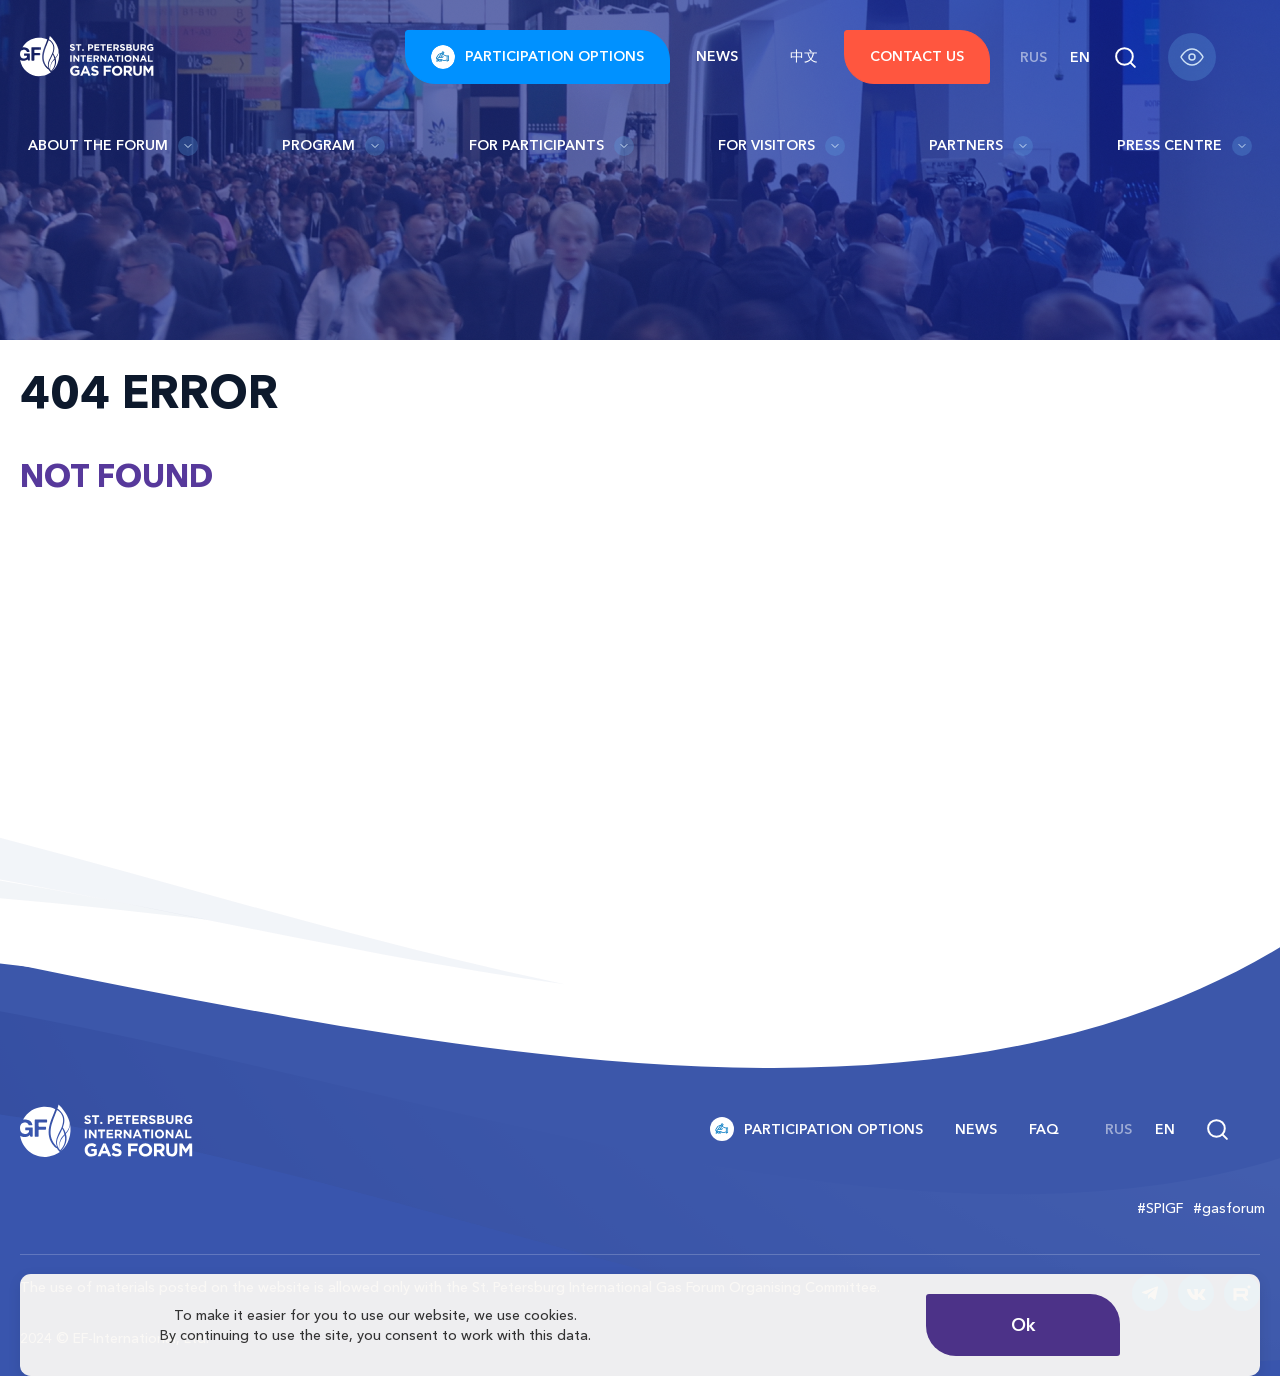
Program (333, 146)
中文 (804, 56)
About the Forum (113, 146)
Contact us (917, 56)
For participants (551, 146)
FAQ (1044, 1129)
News (717, 56)
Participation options (537, 57)
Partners (981, 146)
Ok (1023, 1325)
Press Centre (1184, 146)
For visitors (781, 146)
